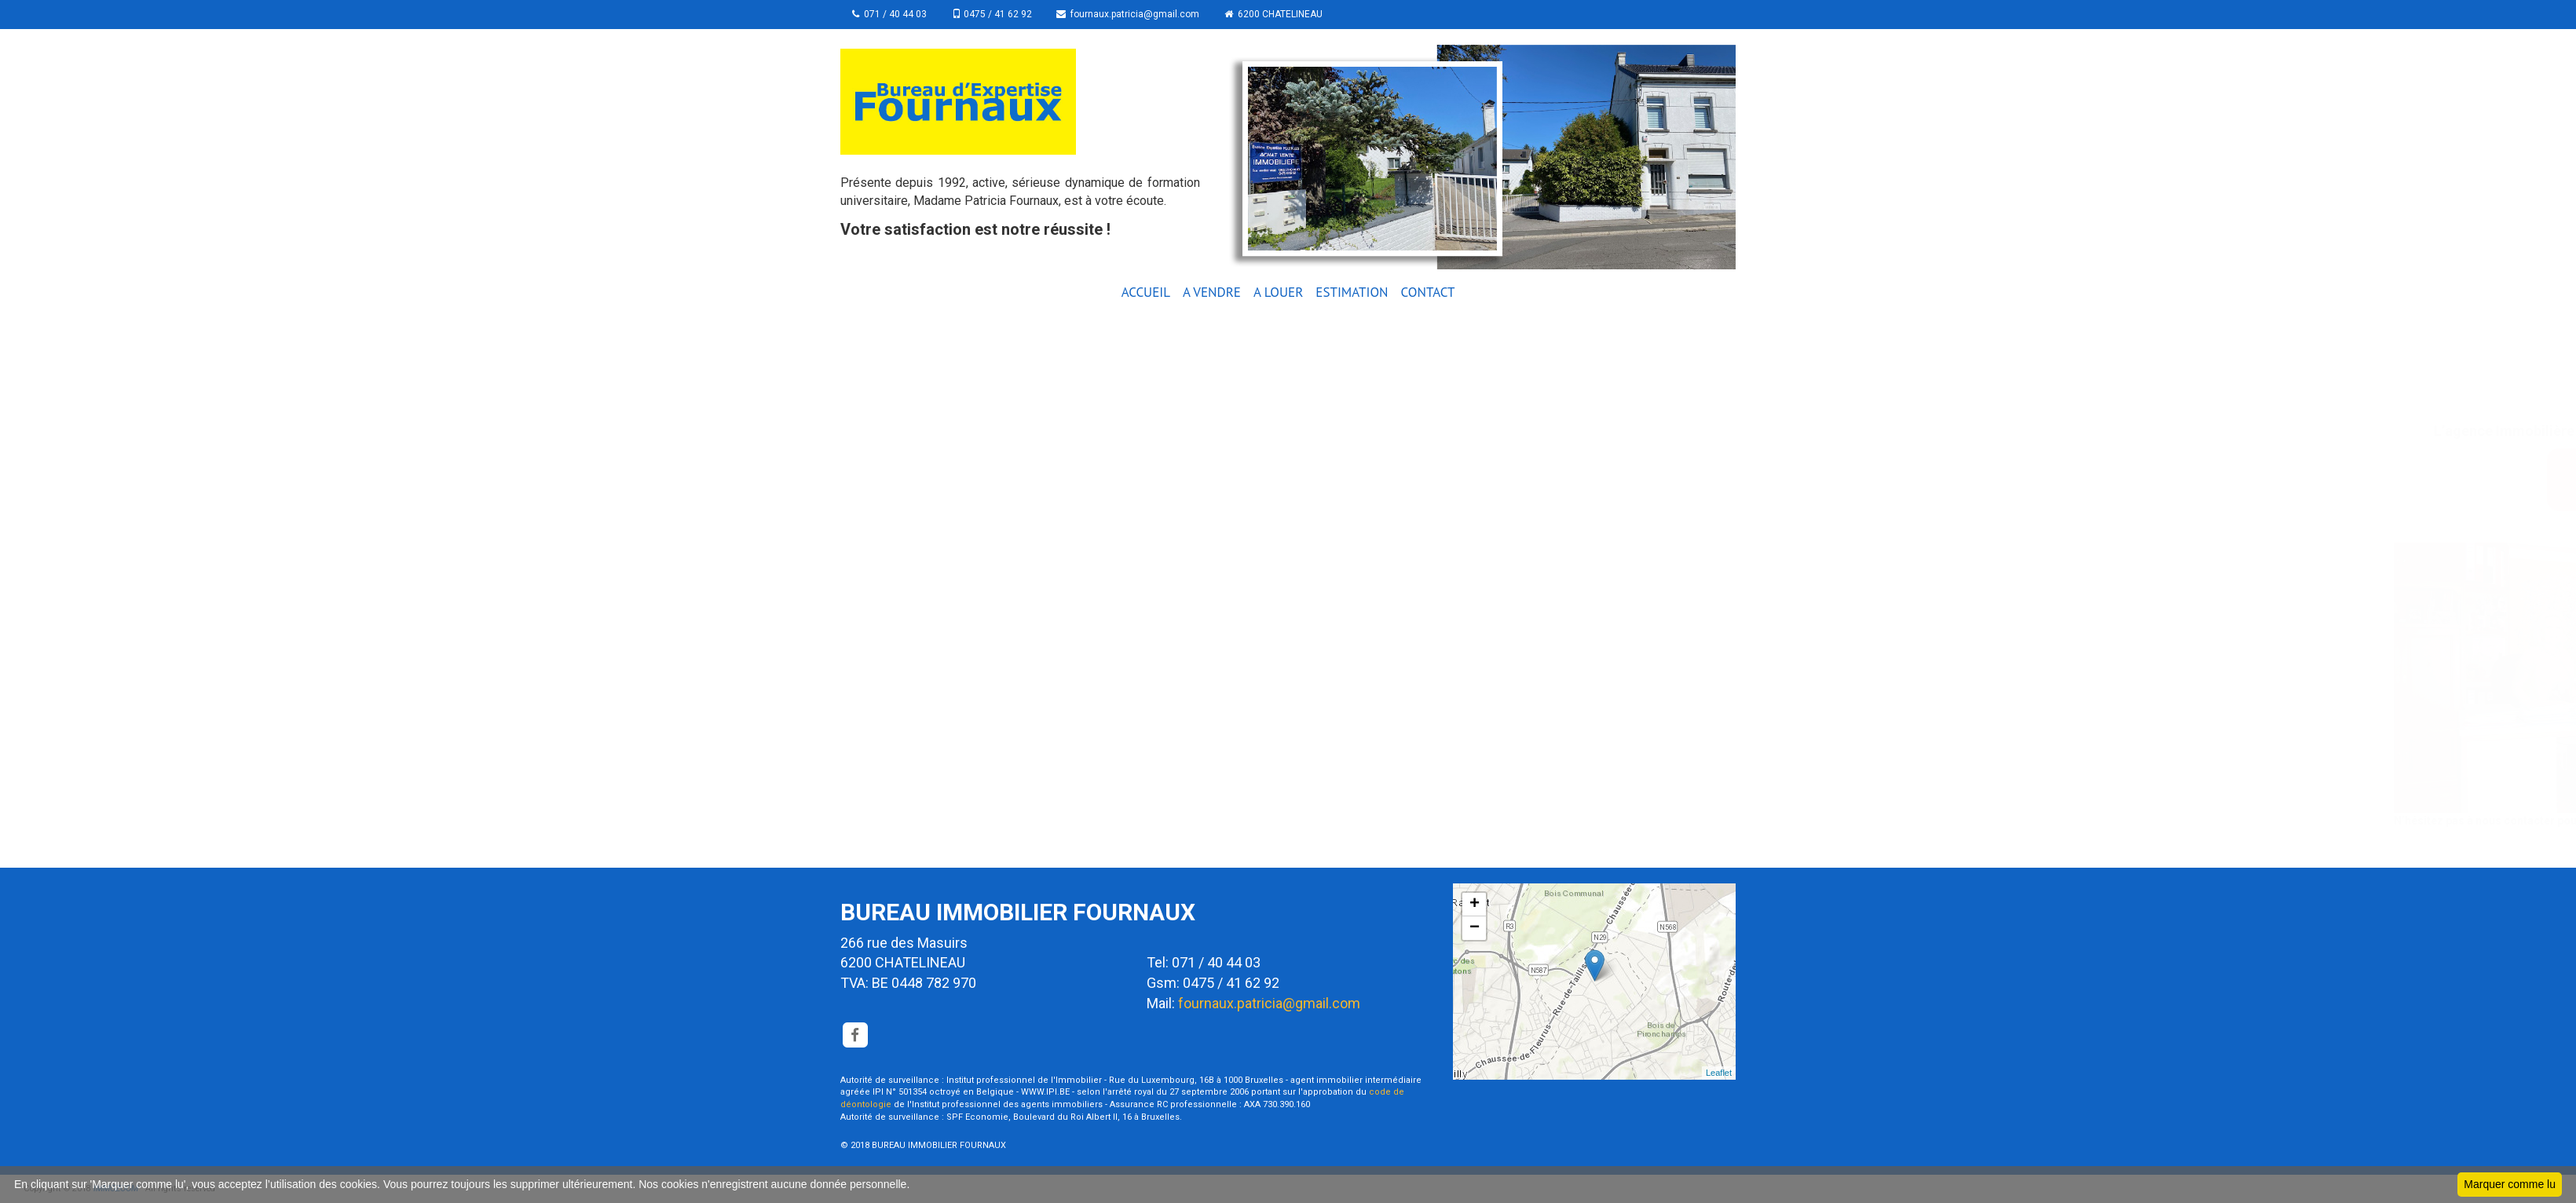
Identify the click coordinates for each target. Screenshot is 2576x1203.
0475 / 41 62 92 (992, 14)
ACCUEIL (1146, 292)
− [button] (1474, 928)
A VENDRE (1212, 292)
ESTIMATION (1351, 292)
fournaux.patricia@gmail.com (1128, 14)
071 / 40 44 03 (889, 14)
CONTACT (1428, 292)
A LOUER (1278, 292)
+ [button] (1474, 904)
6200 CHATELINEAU (1274, 14)
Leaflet (1719, 1072)
